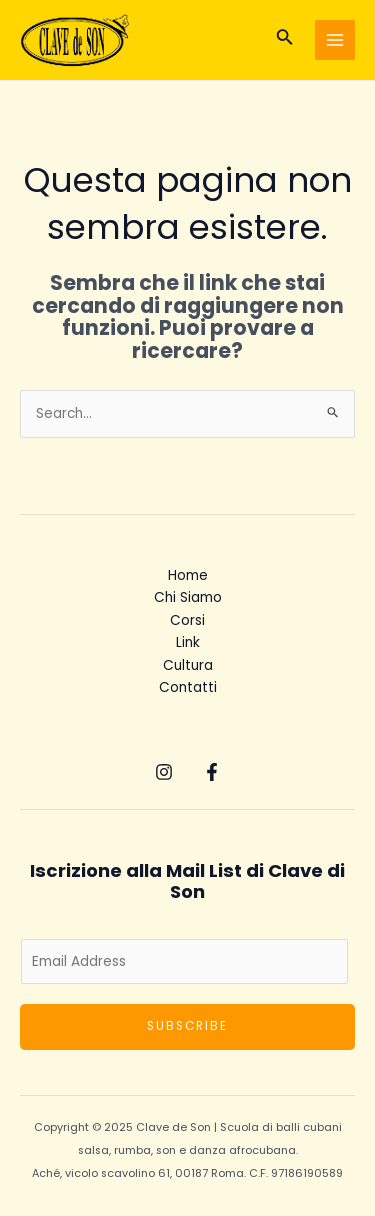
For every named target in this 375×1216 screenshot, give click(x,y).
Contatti (188, 687)
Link (188, 642)
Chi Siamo (188, 597)
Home (188, 575)
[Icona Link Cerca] (285, 40)
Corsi (187, 620)
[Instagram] (164, 772)
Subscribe (187, 1026)
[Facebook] (212, 772)
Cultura (188, 665)
